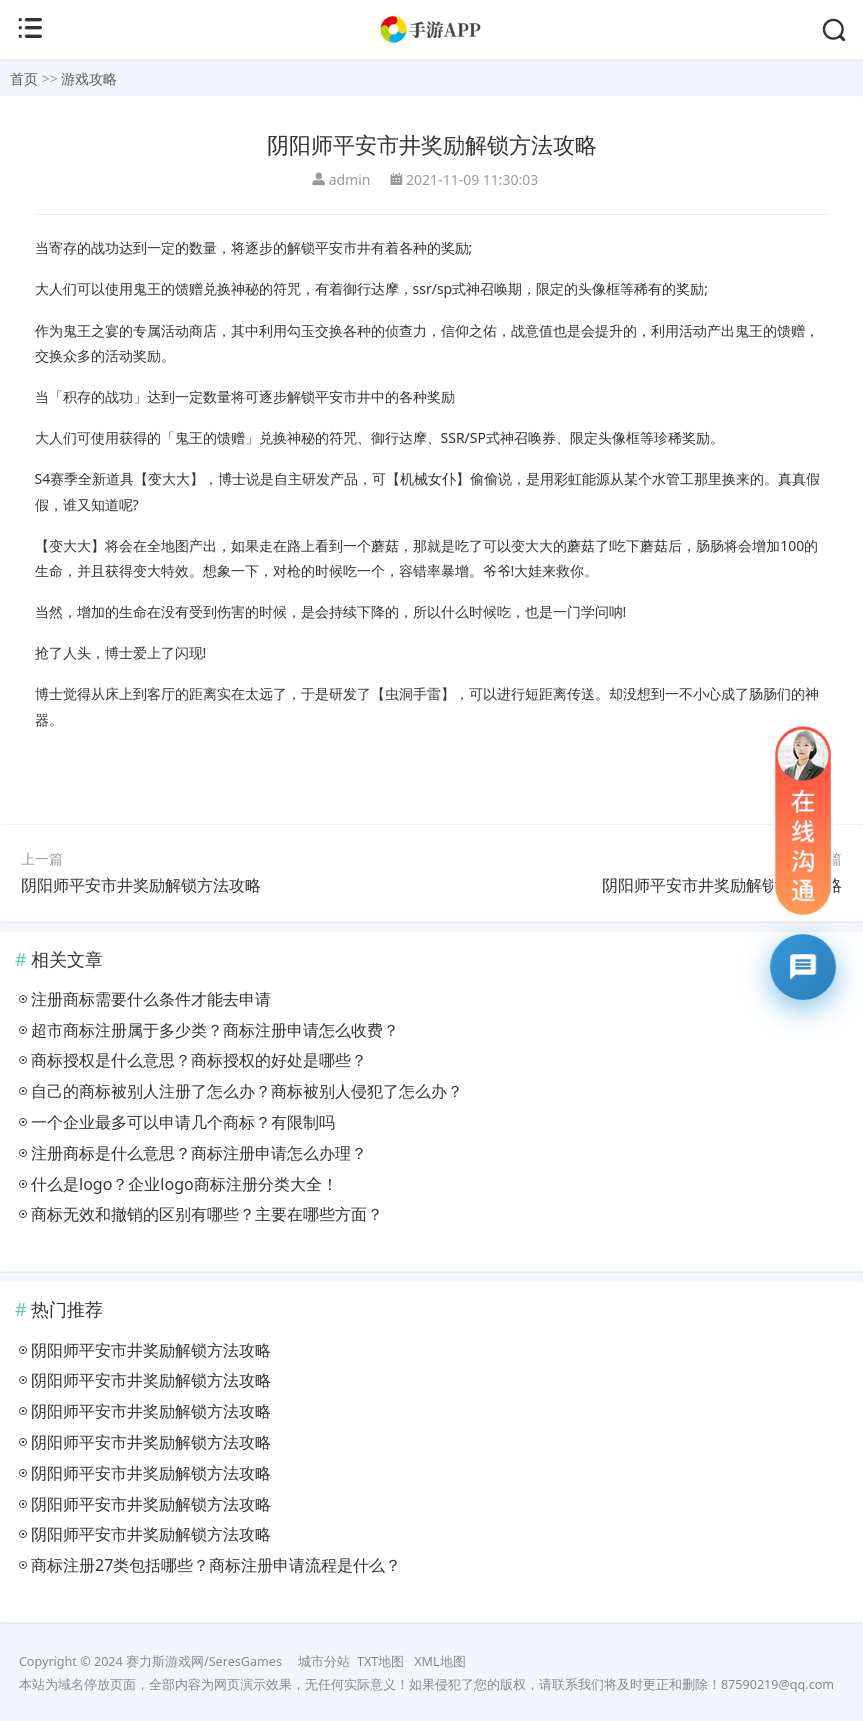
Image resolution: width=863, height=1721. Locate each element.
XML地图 (439, 1661)
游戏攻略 (89, 78)
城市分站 (324, 1661)
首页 (24, 78)
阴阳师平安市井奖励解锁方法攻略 (141, 885)
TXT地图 (380, 1661)
